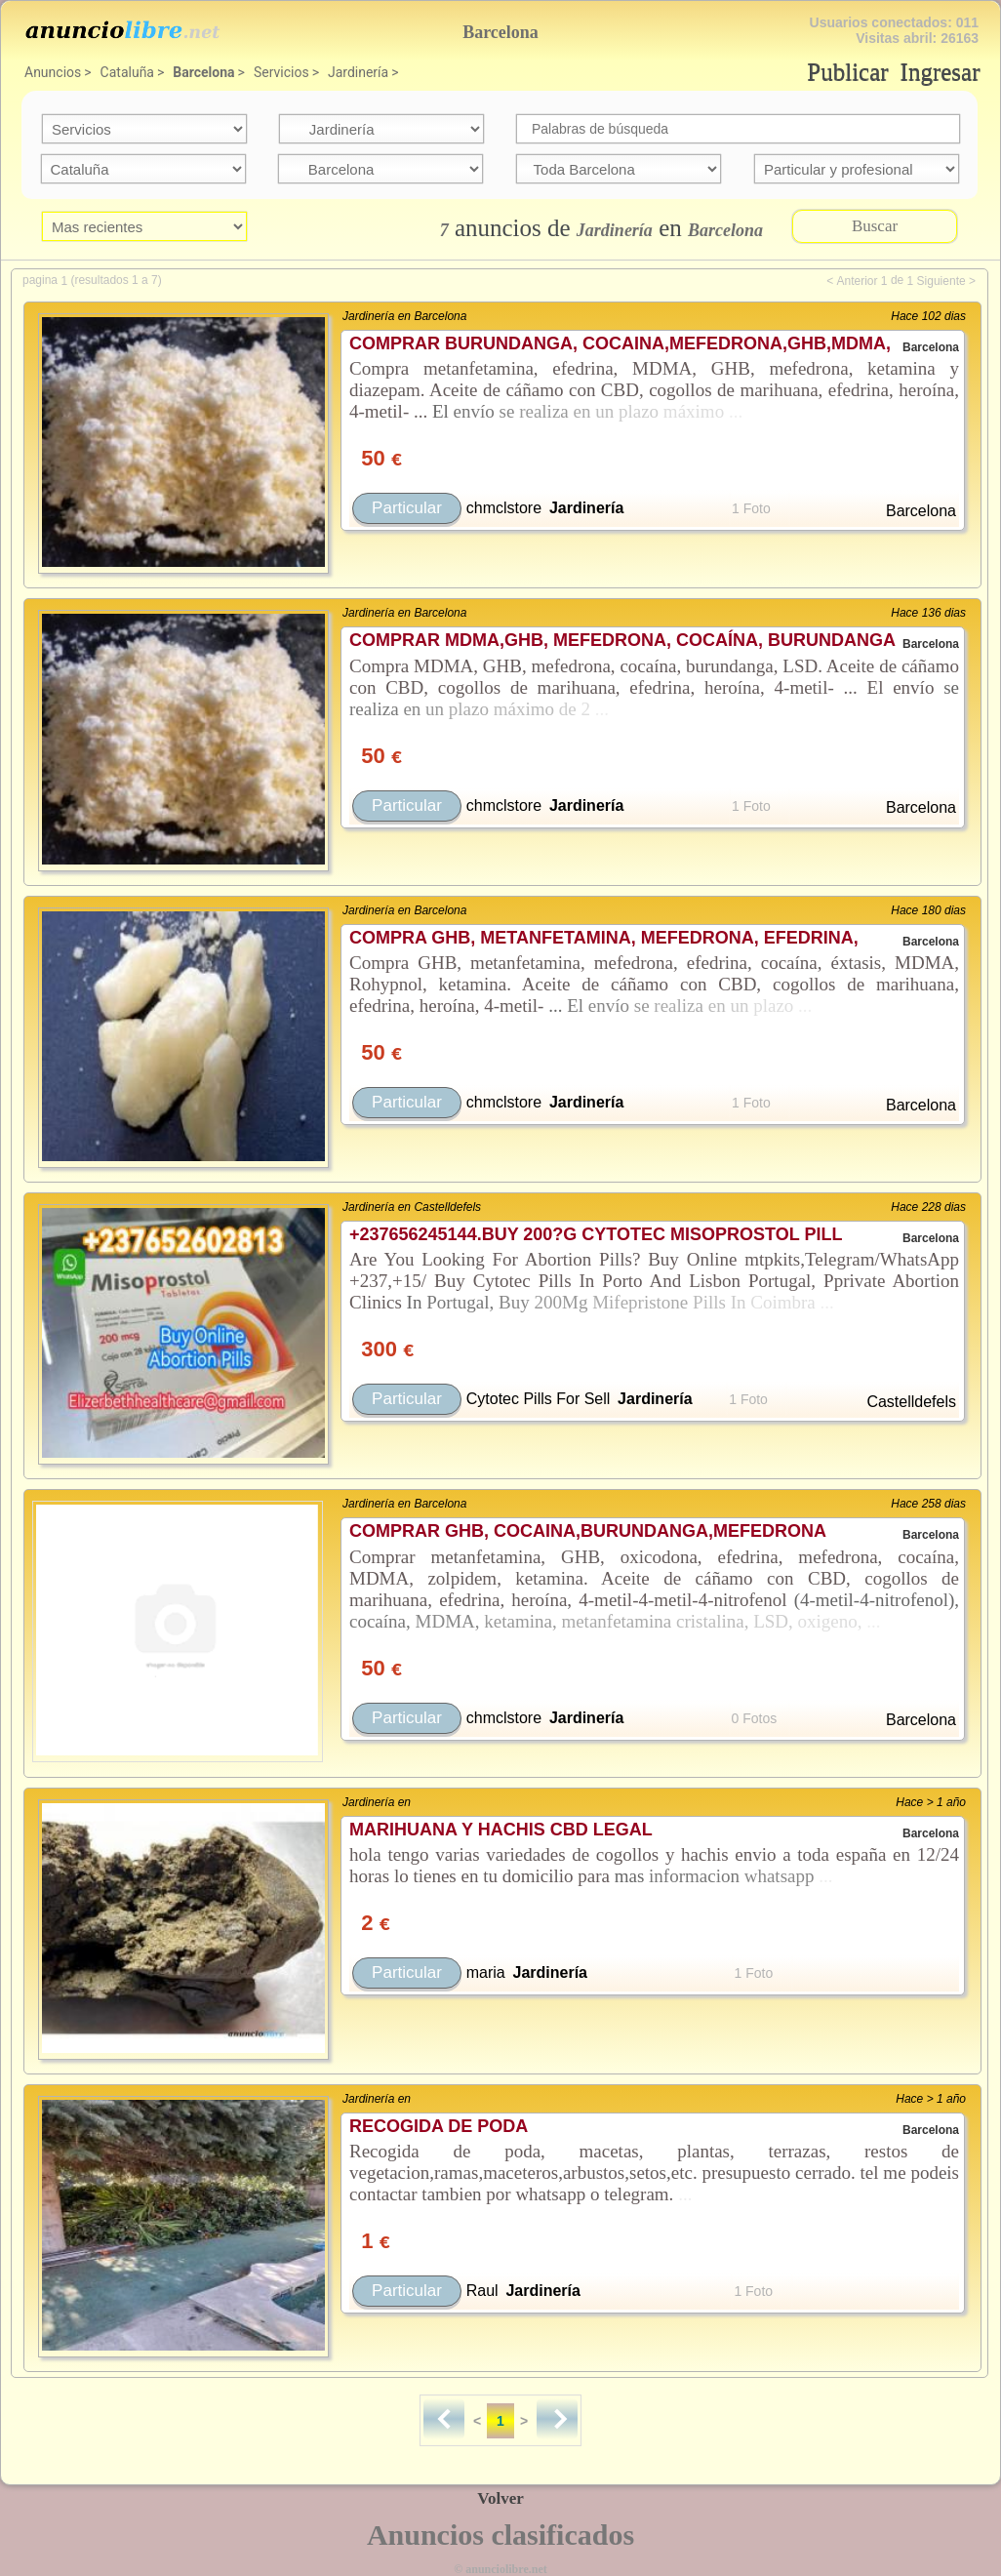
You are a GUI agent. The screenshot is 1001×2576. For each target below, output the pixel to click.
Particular (407, 508)
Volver (500, 2498)
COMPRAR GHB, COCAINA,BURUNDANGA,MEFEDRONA (587, 1531)
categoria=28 (381, 128)
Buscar (875, 226)
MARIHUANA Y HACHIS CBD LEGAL (501, 1829)
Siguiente (941, 281)
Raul (482, 2290)
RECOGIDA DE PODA (438, 2126)
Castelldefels (911, 1401)
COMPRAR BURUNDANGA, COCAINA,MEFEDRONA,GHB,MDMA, (620, 343)
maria (485, 1972)
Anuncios (52, 72)
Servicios (281, 72)
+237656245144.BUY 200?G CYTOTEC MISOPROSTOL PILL (595, 1234)
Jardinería (358, 72)
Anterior (856, 281)
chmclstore (503, 508)
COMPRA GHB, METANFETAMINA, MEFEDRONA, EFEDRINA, (604, 937)
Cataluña (127, 72)
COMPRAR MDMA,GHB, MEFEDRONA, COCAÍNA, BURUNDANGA (622, 640)
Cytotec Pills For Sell (538, 1398)
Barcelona (203, 72)
